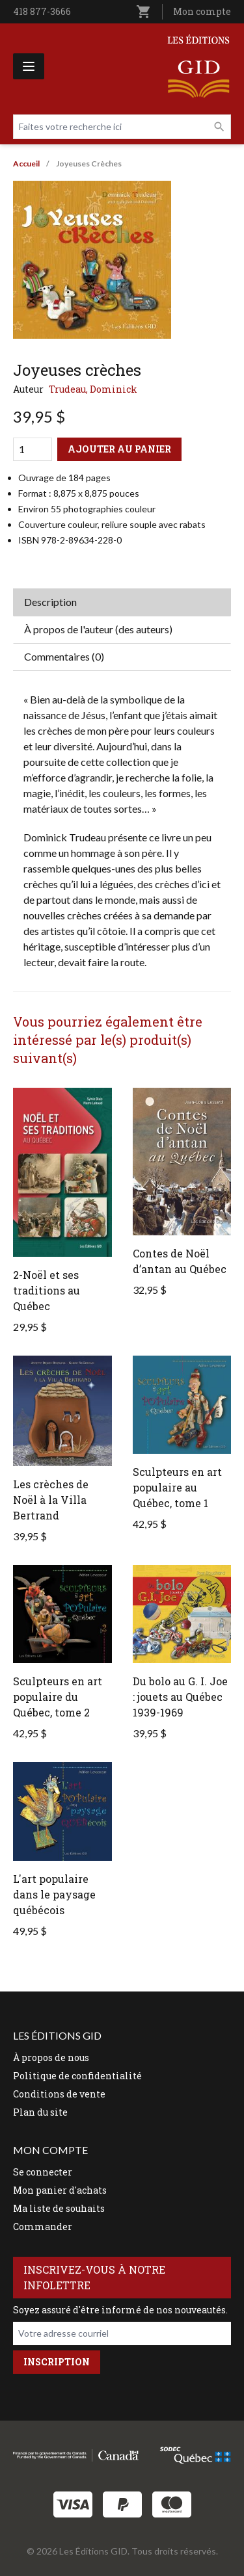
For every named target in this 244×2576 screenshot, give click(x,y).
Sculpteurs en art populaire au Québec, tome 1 (177, 1487)
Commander (42, 2226)
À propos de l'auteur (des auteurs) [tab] (98, 629)
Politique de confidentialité (77, 2076)
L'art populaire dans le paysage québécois (54, 1894)
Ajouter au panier (119, 449)
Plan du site (40, 2112)
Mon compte (202, 11)
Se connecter (42, 2172)
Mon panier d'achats (60, 2190)
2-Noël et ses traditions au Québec (46, 1290)
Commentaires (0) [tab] (64, 656)
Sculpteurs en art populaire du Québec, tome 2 (57, 1696)
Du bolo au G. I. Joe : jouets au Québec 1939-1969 (180, 1696)
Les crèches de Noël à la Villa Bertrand (50, 1499)
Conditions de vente (59, 2094)
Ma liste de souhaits (59, 2208)
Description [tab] (50, 602)
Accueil (26, 163)
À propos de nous (51, 2057)
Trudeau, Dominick (93, 389)
